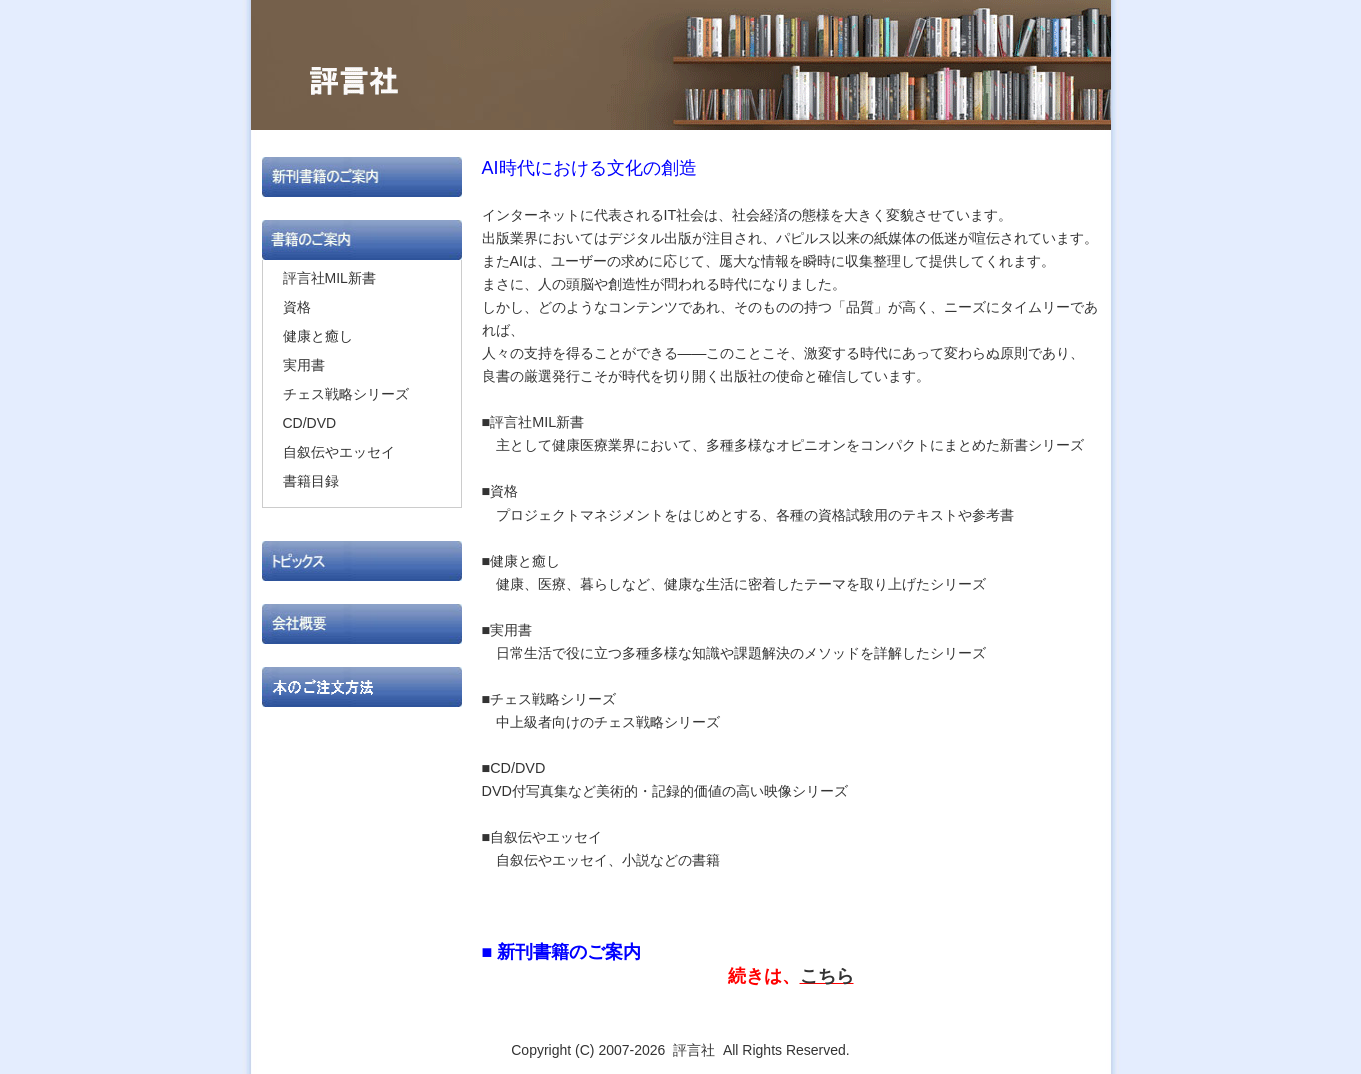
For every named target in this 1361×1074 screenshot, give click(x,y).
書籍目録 (311, 481)
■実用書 (507, 630)
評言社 (694, 1050)
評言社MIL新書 (329, 278)
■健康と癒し (521, 561)
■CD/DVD (521, 768)
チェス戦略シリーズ (346, 394)
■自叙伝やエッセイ (542, 837)
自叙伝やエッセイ (339, 452)
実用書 (304, 365)
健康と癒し (318, 336)
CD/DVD (310, 423)
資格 (297, 307)
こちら (827, 976)
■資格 (500, 491)
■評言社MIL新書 (533, 422)
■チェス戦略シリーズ (549, 699)
